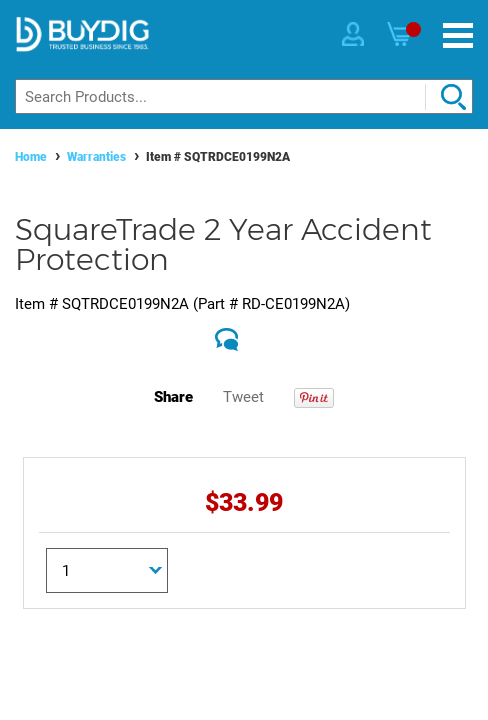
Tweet (243, 397)
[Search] (244, 96)
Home (31, 157)
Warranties (96, 157)
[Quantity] (107, 570)
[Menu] (458, 35)
